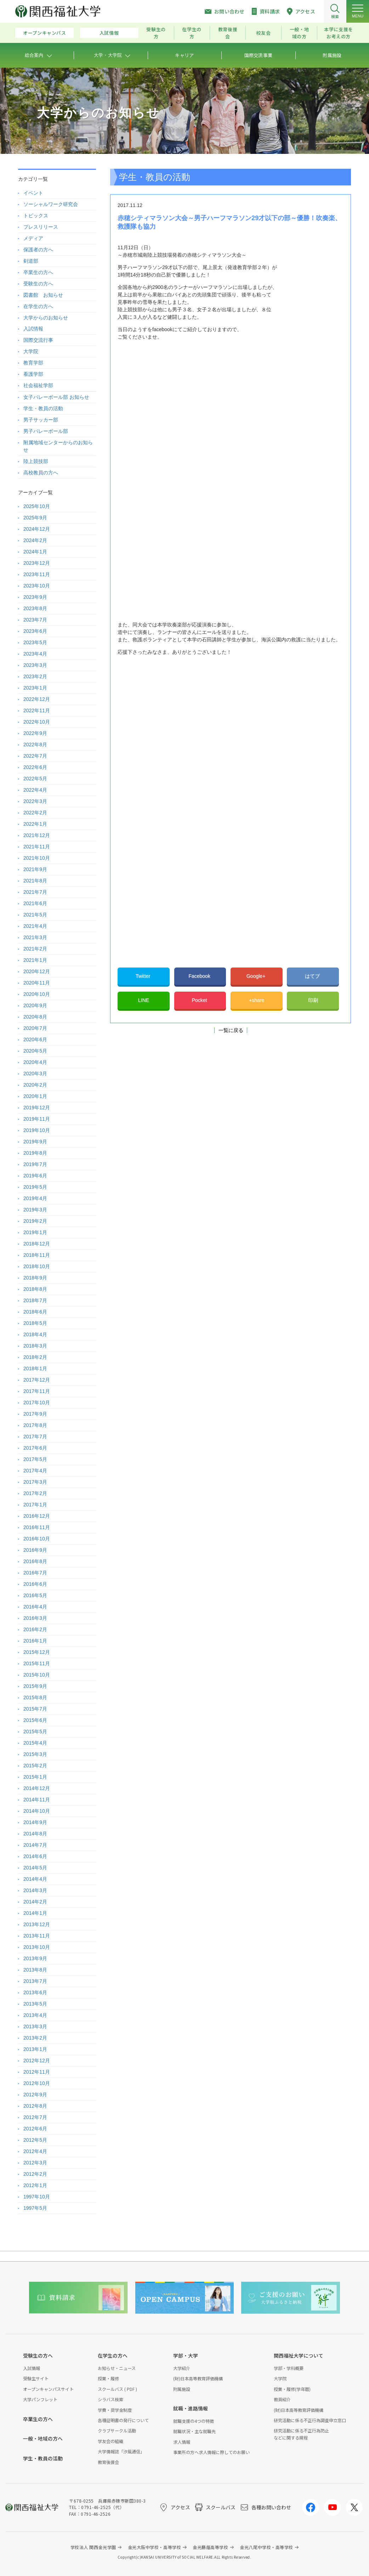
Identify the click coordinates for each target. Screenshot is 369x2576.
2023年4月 (35, 654)
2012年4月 (35, 2151)
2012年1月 (35, 2185)
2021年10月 (36, 858)
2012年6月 (35, 2128)
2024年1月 (35, 551)
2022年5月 (35, 778)
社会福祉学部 (38, 385)
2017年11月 (36, 1391)
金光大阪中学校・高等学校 (154, 2547)
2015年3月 (35, 1754)
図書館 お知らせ (43, 295)
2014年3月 (35, 1890)
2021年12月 (36, 835)
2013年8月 (35, 1970)
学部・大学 (185, 2355)
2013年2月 (35, 2038)
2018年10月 (36, 1266)
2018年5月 (35, 1323)
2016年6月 (35, 1584)
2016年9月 (35, 1550)
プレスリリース (40, 227)
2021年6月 (35, 903)
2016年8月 (35, 1561)
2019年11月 (36, 1119)
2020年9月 (35, 1005)
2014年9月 (35, 1822)
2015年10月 (36, 1675)
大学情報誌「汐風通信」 (121, 2451)
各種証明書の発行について (123, 2420)
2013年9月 (35, 1958)
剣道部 (30, 261)
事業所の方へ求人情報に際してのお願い (211, 2452)
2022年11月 (36, 710)
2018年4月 (35, 1334)
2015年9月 (35, 1686)
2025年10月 (36, 506)
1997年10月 (36, 2196)
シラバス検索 (110, 2399)
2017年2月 (35, 1493)
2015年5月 (35, 1731)
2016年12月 (36, 1516)
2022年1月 (35, 824)
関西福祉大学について (298, 2355)
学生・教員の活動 (43, 408)
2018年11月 (36, 1255)
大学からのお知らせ (45, 317)
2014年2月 (35, 1902)
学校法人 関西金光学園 (93, 2547)
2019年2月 (35, 1221)
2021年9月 (35, 869)
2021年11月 (36, 846)
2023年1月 (35, 688)
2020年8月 (35, 1017)
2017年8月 (35, 1425)
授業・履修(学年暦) (292, 2389)
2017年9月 (35, 1414)
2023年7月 (35, 620)
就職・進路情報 (190, 2408)
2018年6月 (35, 1312)
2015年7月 (35, 1709)
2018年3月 (35, 1346)
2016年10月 (36, 1538)
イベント (33, 193)
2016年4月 (35, 1607)
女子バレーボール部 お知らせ (56, 397)
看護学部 (33, 374)
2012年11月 (36, 2072)
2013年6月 (35, 1992)
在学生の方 (191, 33)
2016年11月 (36, 1527)
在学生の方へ (38, 306)
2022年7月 (35, 756)
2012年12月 (36, 2060)
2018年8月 (35, 1289)
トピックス (35, 215)
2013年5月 (35, 2004)
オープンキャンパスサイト (48, 2389)
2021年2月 (35, 949)
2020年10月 (36, 994)
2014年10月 (36, 1811)
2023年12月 (36, 563)
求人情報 (181, 2442)
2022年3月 (35, 801)
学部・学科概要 (288, 2368)
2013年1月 (35, 2049)
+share (256, 1000)
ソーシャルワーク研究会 (50, 204)
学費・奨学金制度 (115, 2410)
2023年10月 (36, 586)
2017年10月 (36, 1402)
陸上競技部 (35, 461)
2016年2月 (35, 1629)
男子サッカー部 (40, 420)
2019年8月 (35, 1153)
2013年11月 (36, 1936)
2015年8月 (35, 1697)
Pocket (200, 1000)
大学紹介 (181, 2368)
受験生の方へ (38, 283)
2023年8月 (35, 608)
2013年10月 (36, 1947)
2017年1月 (35, 1504)
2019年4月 (35, 1198)
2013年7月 (35, 1981)
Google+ (256, 976)
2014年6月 (35, 1856)
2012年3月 (35, 2162)
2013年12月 (36, 1924)
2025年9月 (35, 517)
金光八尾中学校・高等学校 (266, 2547)
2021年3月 (35, 937)
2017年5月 (35, 1459)
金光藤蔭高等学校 (210, 2547)
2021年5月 (35, 915)
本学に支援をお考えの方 (338, 33)
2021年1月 (35, 960)
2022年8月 (35, 744)
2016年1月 (35, 1641)
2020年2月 (35, 1085)
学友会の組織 (110, 2441)
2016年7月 (35, 1573)
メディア (33, 238)
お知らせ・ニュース (117, 2368)
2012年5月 (35, 2140)
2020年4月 (35, 1062)
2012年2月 (35, 2174)
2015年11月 (36, 1663)
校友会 (263, 32)
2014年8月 (35, 1833)
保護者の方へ (38, 249)
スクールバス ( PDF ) (117, 2389)
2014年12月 (36, 1788)
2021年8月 (35, 880)
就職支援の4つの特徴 (193, 2421)
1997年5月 (35, 2208)
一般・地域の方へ (43, 2438)
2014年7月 (35, 1845)
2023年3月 (35, 665)
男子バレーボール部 (45, 431)
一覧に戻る (230, 1030)
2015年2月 (35, 1765)
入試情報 (109, 32)
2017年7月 (35, 1436)
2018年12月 (36, 1244)
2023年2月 (35, 676)
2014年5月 (35, 1867)
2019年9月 (35, 1141)
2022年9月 (35, 733)
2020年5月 (35, 1051)
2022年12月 (36, 699)
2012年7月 (35, 2117)
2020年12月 (36, 971)
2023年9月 (35, 597)
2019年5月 (35, 1187)
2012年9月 (35, 2094)
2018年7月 (35, 1300)
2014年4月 (35, 1879)
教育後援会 (228, 33)
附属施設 (181, 2389)
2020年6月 (35, 1039)
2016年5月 (35, 1595)
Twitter (144, 976)
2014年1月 (35, 1913)
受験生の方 (156, 33)
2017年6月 (35, 1448)
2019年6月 (35, 1175)
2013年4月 (35, 2015)
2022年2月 (35, 812)
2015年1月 (35, 1777)
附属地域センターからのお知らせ (58, 446)
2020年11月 (36, 983)
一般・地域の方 (299, 33)
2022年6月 (35, 767)
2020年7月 (35, 1028)
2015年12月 (36, 1652)
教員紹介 (282, 2399)
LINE (143, 1000)
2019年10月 (36, 1130)
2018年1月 (35, 1368)
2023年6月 (35, 631)
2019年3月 (35, 1209)
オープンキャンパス (44, 32)
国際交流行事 (38, 340)
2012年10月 (36, 2083)
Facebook (199, 976)
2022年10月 (36, 722)
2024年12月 (36, 529)
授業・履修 (108, 2378)
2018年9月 (35, 1278)
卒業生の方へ (38, 272)
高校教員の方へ (40, 472)
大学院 (30, 351)
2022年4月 (35, 790)
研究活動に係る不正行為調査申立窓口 (310, 2420)
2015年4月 (35, 1743)
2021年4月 (35, 926)
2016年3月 (35, 1618)
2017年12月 (36, 1380)
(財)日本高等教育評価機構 (198, 2378)
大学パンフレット (40, 2399)
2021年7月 (35, 892)
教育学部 (33, 363)
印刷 (313, 1000)
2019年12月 (36, 1107)
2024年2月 (35, 540)
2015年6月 (35, 1720)
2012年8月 (35, 2106)
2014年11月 (36, 1799)
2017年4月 (35, 1470)
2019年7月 (35, 1164)
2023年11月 (36, 574)
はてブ (313, 976)
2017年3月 (35, 1482)
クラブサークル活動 (117, 2430)
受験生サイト (36, 2378)
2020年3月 (35, 1073)
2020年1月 (35, 1096)
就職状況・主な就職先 (194, 2431)
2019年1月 (35, 1232)
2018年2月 (35, 1357)
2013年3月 (35, 2026)
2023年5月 (35, 642)
